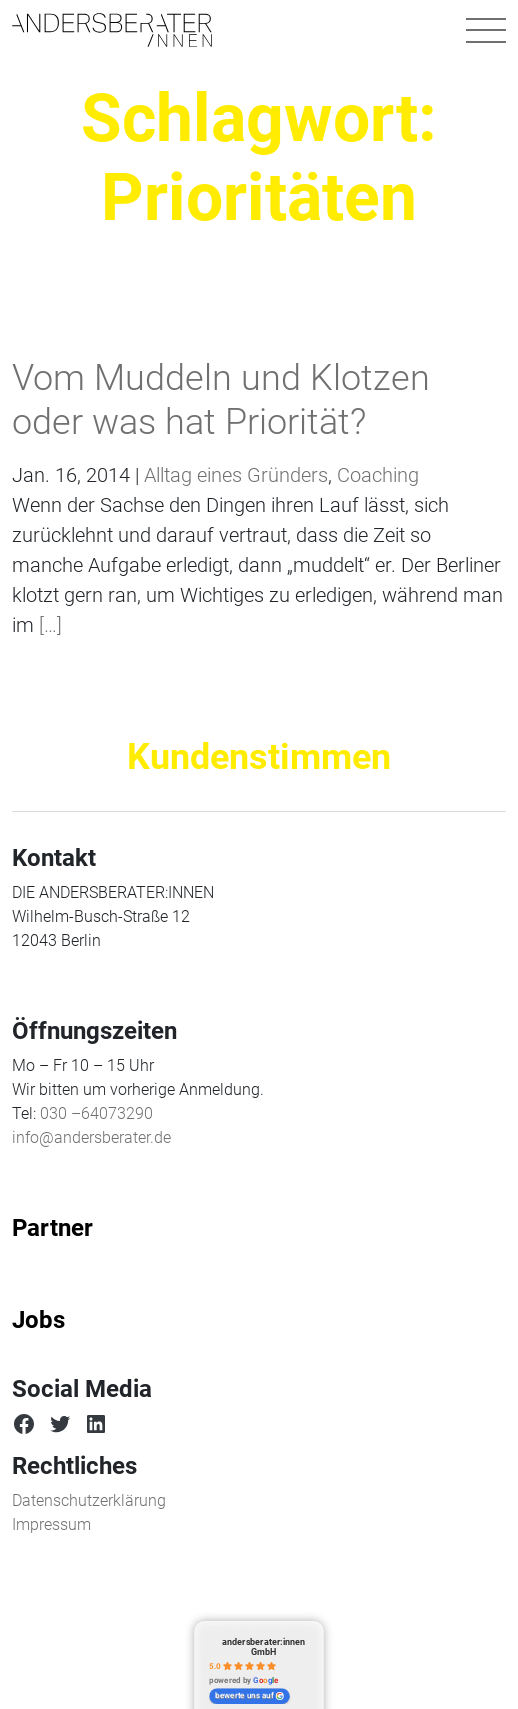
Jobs (38, 1320)
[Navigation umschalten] (486, 30)
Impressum (51, 1524)
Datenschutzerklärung (89, 1500)
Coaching (378, 475)
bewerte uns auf (249, 1696)
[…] (48, 625)
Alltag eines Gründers (236, 475)
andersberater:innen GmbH (263, 1646)
